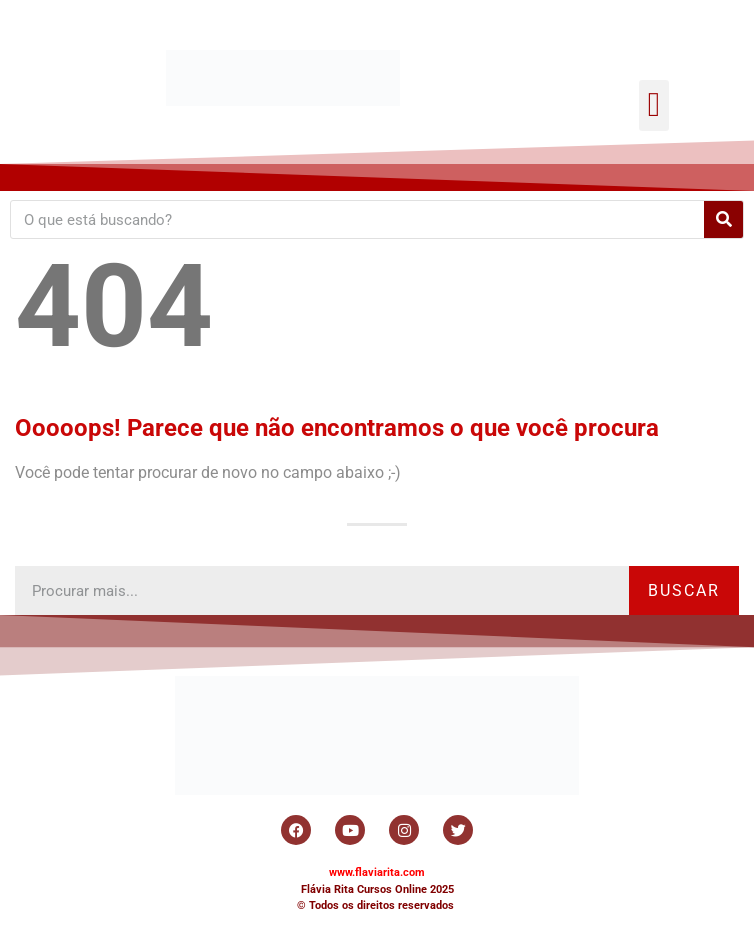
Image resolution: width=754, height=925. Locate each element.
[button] (653, 105)
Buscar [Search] (684, 590)
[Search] (723, 219)
